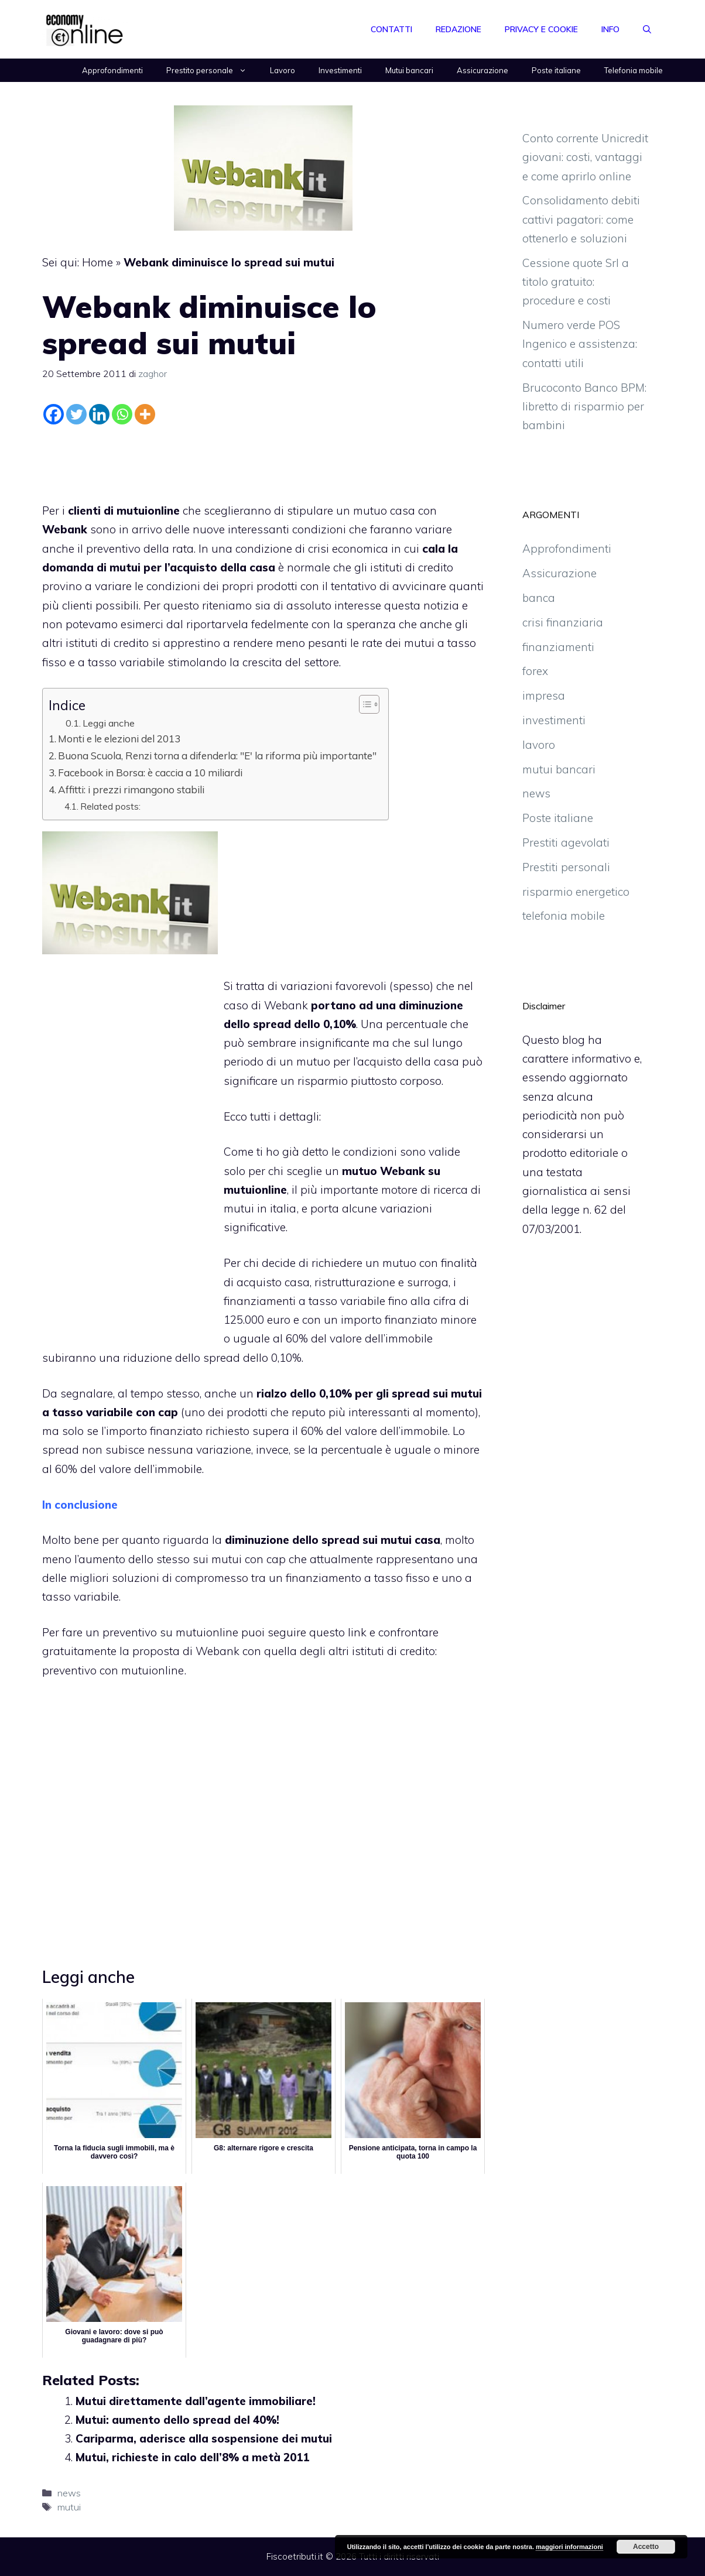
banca (538, 598)
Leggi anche (109, 723)
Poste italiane (556, 70)
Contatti (391, 29)
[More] (145, 414)
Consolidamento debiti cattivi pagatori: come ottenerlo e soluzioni (581, 219)
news (69, 2493)
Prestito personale (212, 70)
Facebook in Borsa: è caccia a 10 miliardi (150, 772)
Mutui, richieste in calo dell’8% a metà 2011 (192, 2457)
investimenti (554, 720)
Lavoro (282, 70)
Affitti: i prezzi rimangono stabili (131, 789)
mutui (69, 2507)
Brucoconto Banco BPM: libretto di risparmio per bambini (584, 407)
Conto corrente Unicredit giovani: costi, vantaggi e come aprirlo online (585, 157)
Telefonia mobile (633, 70)
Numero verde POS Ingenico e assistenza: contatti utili (579, 344)
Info (610, 29)
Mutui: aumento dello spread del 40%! (177, 2420)
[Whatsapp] (122, 414)
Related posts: (110, 806)
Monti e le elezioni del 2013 (119, 738)
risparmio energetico (575, 892)
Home (97, 262)
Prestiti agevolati (566, 842)
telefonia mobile (563, 916)
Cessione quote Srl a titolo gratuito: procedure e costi (575, 282)
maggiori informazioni (569, 2546)
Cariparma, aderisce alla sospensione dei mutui (204, 2438)
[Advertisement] (263, 460)
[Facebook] (53, 414)
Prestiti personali (566, 867)
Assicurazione (482, 70)
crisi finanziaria (562, 622)
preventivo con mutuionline (113, 1670)
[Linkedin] (99, 414)
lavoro (538, 745)
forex (535, 671)
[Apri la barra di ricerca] (647, 29)
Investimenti (340, 70)
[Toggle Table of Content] (363, 704)
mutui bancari (559, 769)
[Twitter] (76, 414)
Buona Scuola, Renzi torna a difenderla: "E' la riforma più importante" (217, 755)
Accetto (646, 2547)
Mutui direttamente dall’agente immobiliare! (196, 2401)
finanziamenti (558, 647)
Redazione (458, 29)
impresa (543, 695)
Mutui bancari (409, 70)
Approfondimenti (112, 70)
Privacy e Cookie (541, 29)
